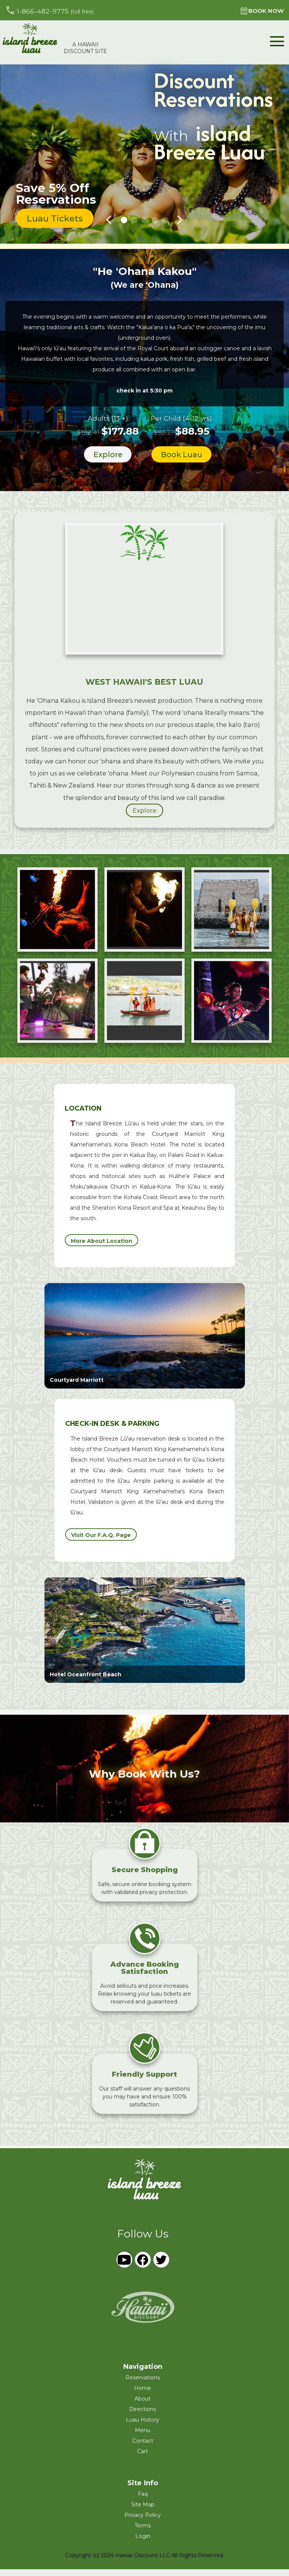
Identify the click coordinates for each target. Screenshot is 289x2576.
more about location (101, 1247)
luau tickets (57, 222)
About (143, 2405)
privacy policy (142, 2521)
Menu (142, 2437)
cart (142, 2458)
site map (142, 2511)
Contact (142, 2447)
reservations (142, 2384)
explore (106, 460)
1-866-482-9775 (49, 10)
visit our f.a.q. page (100, 1541)
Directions (142, 2416)
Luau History (142, 2426)
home (142, 2394)
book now (260, 11)
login (142, 2542)
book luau (181, 460)
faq (143, 2500)
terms (143, 2532)
